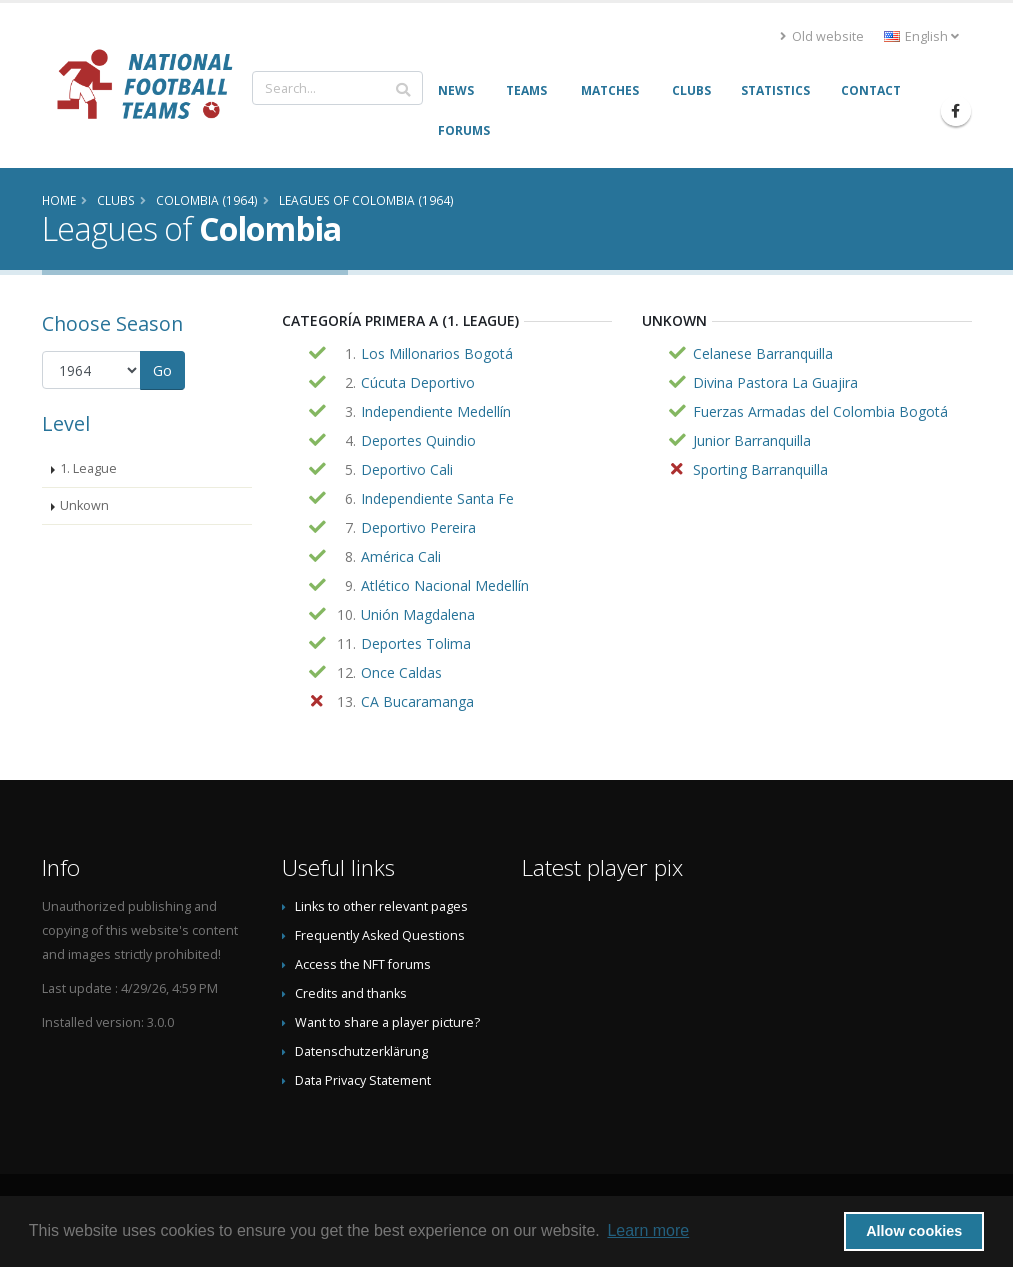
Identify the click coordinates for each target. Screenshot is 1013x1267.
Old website (822, 36)
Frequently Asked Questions (380, 935)
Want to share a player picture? (387, 1022)
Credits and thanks (351, 993)
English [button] (921, 36)
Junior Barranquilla (752, 440)
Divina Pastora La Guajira (775, 382)
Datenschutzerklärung (361, 1051)
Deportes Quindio (418, 440)
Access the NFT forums (363, 964)
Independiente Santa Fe (437, 498)
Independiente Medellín (436, 411)
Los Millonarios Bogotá (437, 353)
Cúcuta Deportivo (418, 382)
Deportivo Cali (407, 469)
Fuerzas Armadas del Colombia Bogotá (820, 411)
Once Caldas (401, 672)
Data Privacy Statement (363, 1080)
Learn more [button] (648, 1230)
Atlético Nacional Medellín (445, 585)
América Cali (401, 556)
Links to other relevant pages (381, 906)
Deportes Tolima (416, 643)
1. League (88, 468)
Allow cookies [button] (914, 1231)
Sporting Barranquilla (760, 469)
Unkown (84, 505)
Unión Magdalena (418, 614)
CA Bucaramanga (417, 701)
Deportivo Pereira (418, 527)
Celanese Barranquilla (763, 353)
